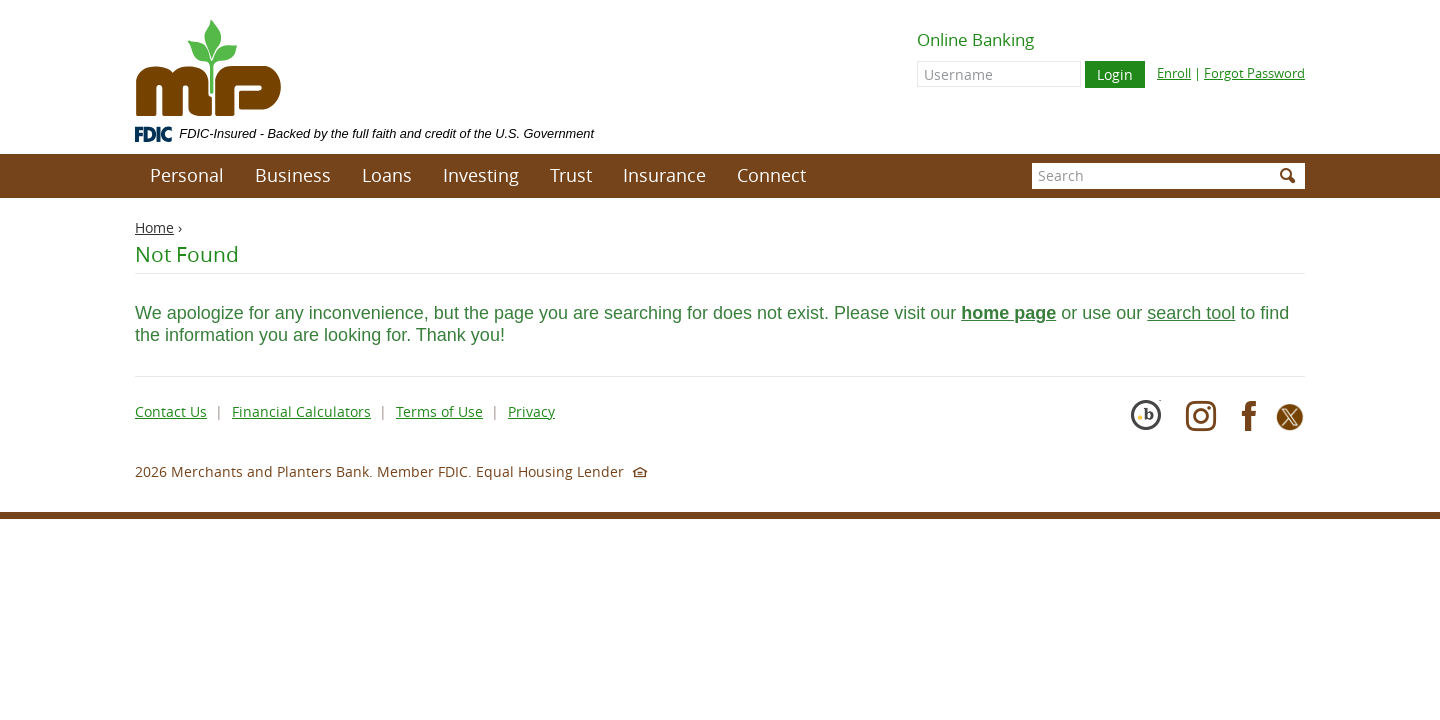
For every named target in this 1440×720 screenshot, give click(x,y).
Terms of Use (439, 411)
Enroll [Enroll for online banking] (1174, 73)
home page (1008, 313)
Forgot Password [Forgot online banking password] (1254, 73)
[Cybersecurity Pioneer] (1153, 425)
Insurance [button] (664, 175)
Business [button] (293, 175)
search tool (1191, 313)
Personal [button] (187, 175)
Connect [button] (771, 175)
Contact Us (171, 411)
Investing (481, 175)
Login (1115, 74)
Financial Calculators (301, 411)
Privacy (531, 411)
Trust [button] (571, 175)
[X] (1290, 425)
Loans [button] (387, 175)
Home (154, 227)
